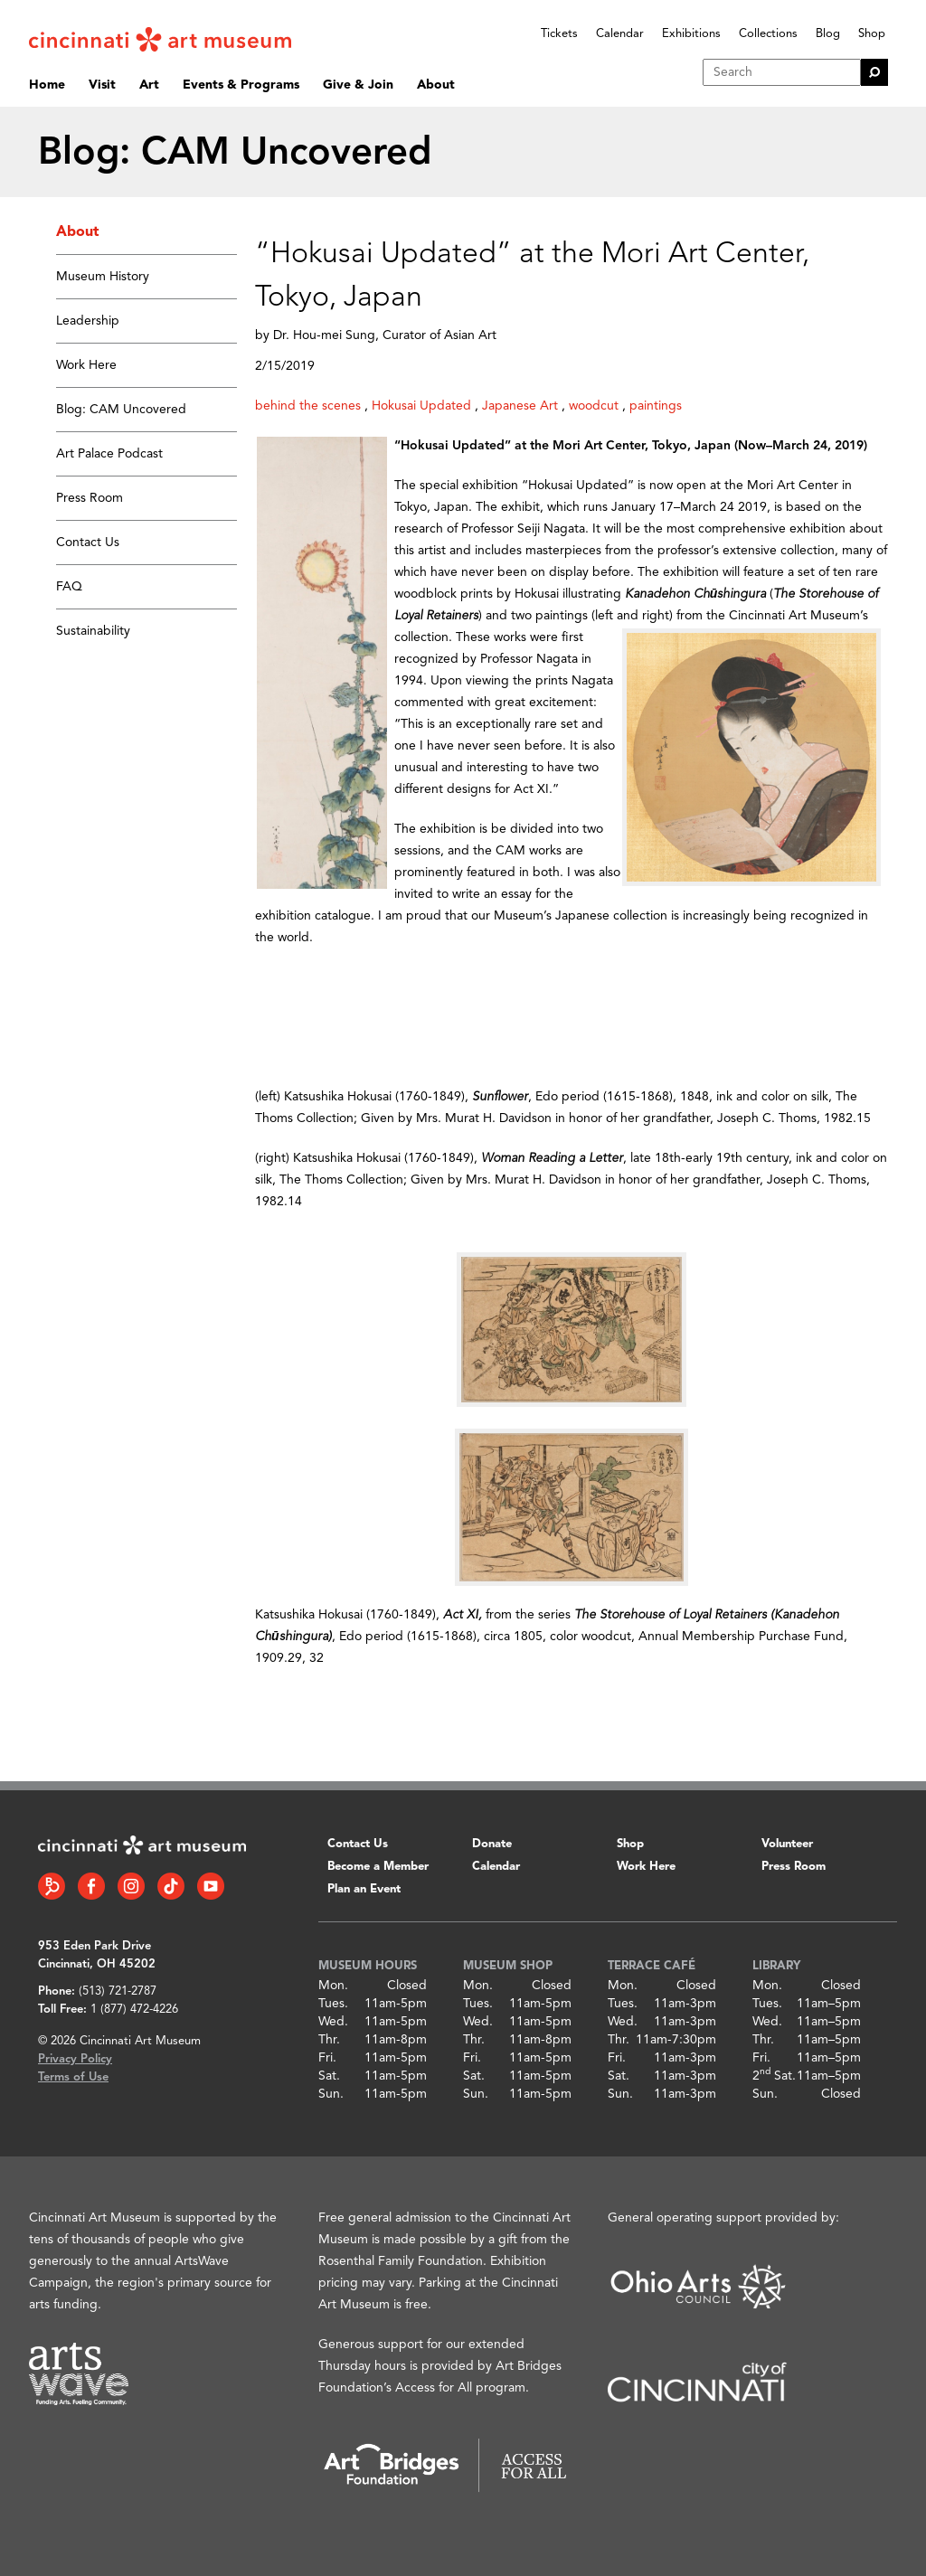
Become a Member (378, 1867)
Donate (492, 1844)
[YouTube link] (210, 1886)
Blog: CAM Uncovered (121, 409)
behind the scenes (308, 406)
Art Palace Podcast (109, 454)
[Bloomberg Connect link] (51, 1886)
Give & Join (358, 85)
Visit (102, 85)
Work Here (86, 365)
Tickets (559, 34)
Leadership (87, 321)
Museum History (102, 276)
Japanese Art (520, 406)
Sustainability (93, 631)
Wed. (333, 2021)
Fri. (327, 2058)
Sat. (329, 2076)
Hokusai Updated (421, 406)
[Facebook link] (91, 1886)
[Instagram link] (131, 1886)
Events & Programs (241, 85)
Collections (768, 34)
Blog (828, 34)
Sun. (331, 2094)
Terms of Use (73, 2077)
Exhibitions (691, 34)
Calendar (620, 34)
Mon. (333, 1985)
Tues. (333, 2003)
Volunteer (787, 1844)
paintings (655, 406)
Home (47, 85)
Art (149, 85)
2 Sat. (774, 2076)
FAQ (69, 586)
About (436, 85)
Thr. (329, 2039)
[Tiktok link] (170, 1886)
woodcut (594, 406)
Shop (871, 34)
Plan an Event (364, 1889)
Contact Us (87, 542)
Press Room (89, 498)
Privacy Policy (75, 2059)
